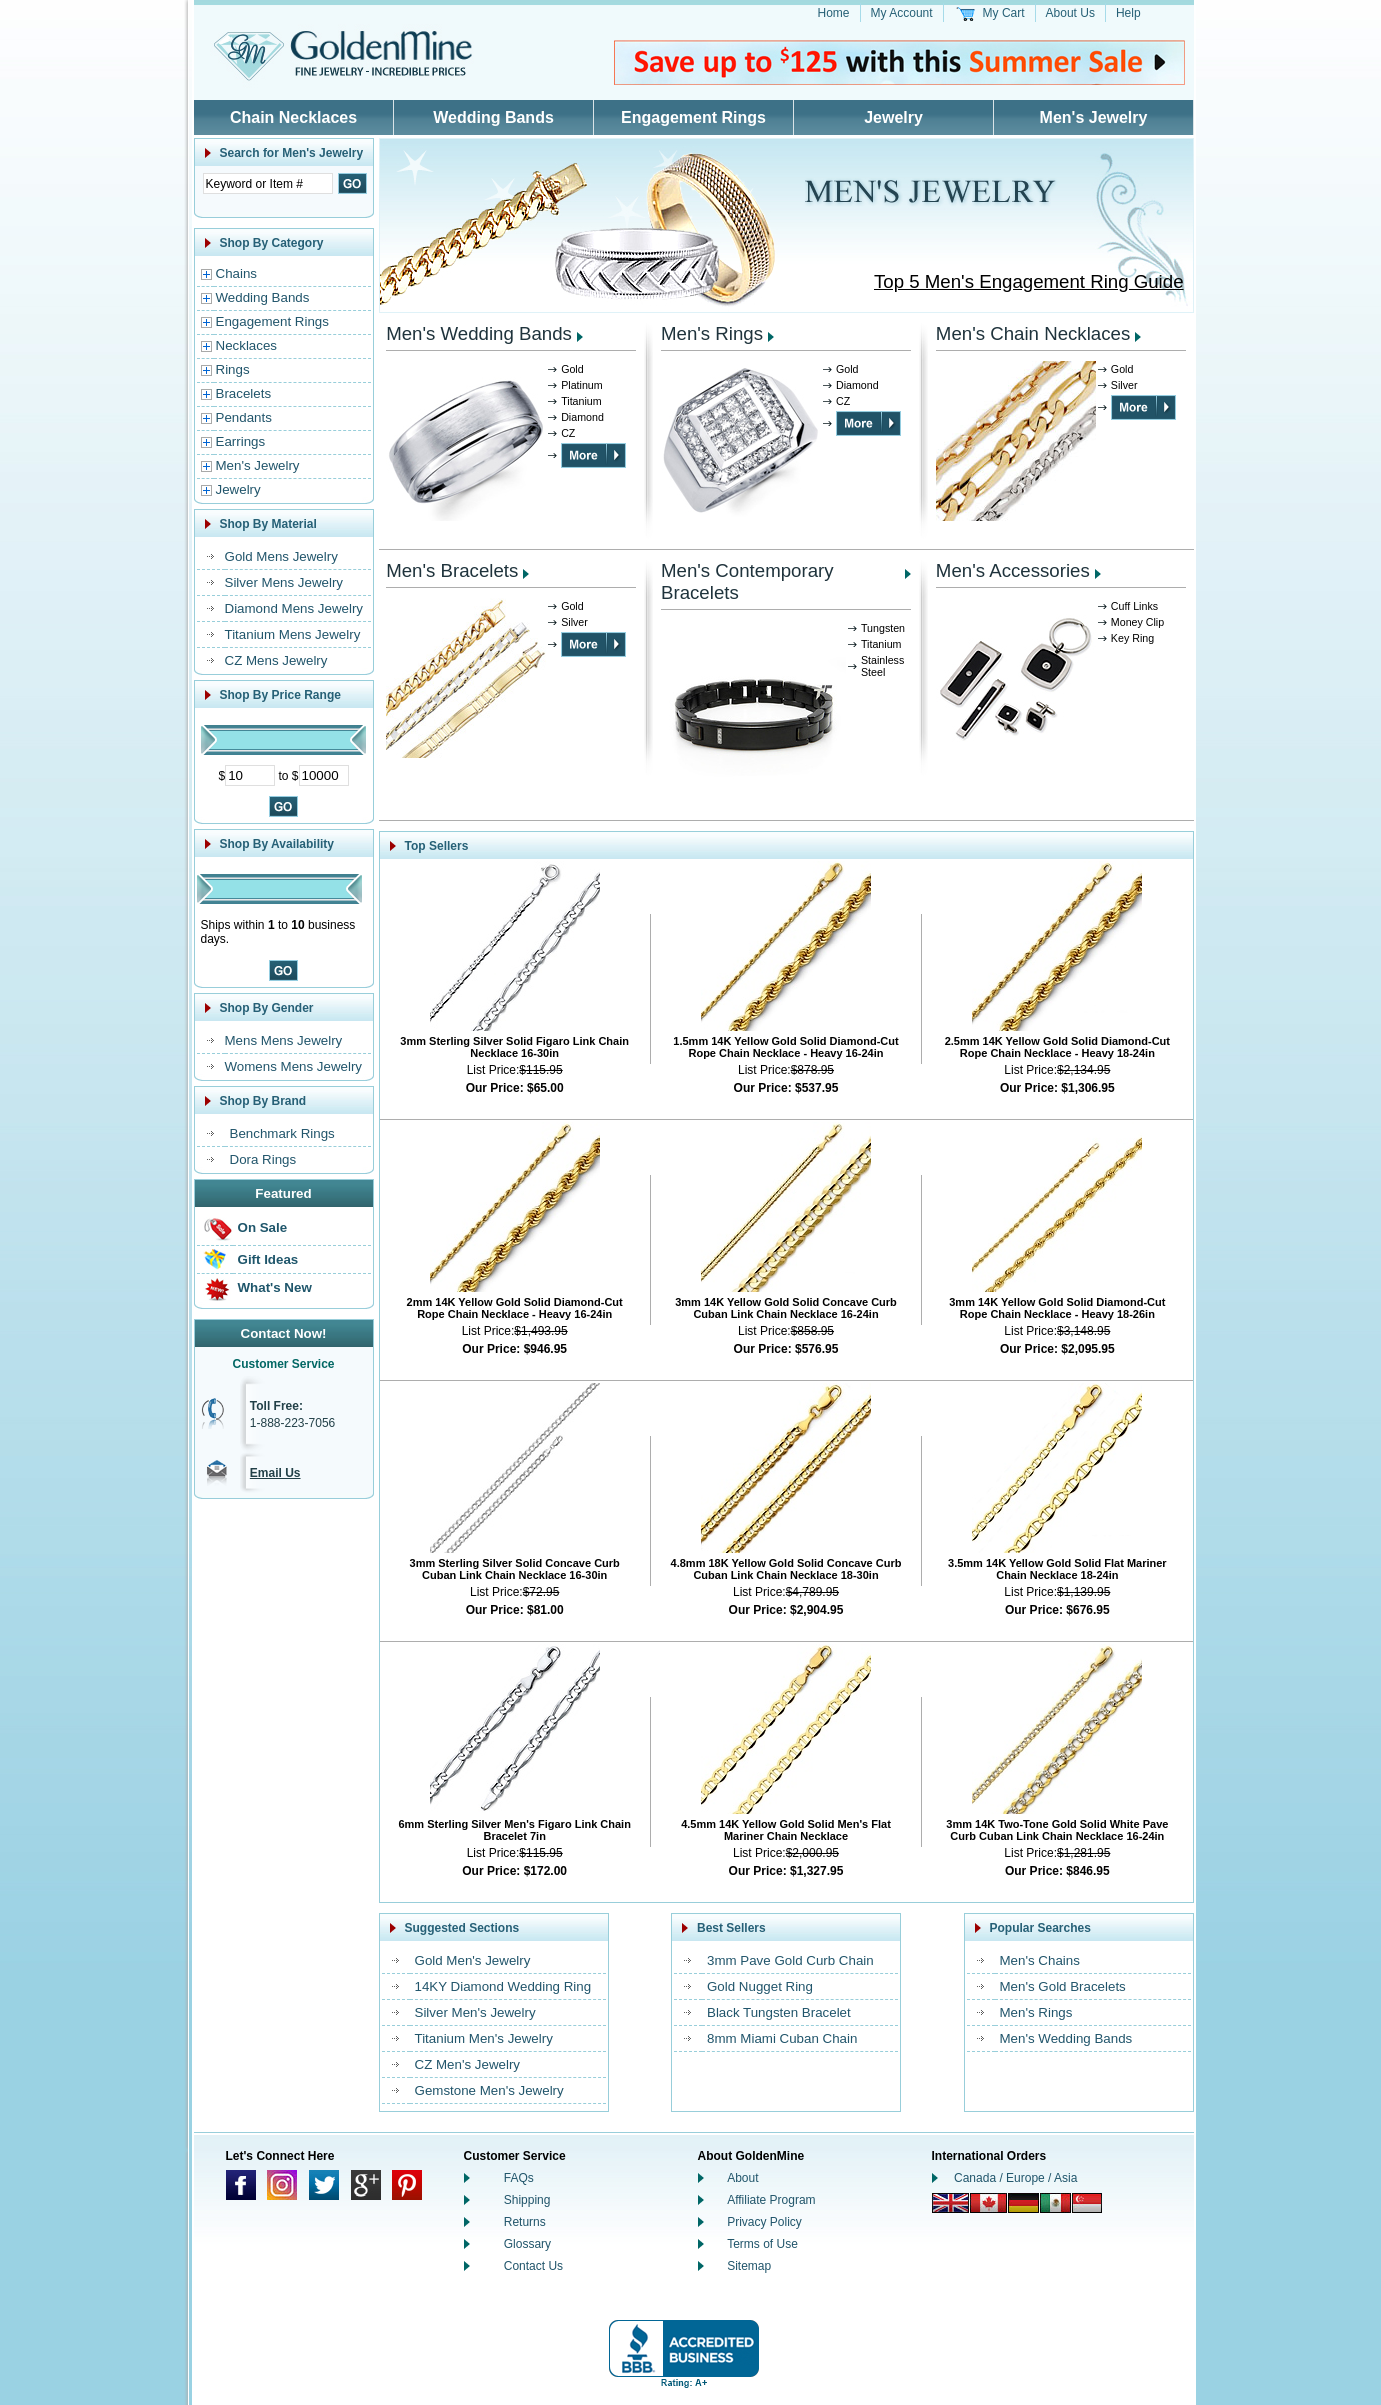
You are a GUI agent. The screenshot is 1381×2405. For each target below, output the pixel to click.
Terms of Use (762, 2244)
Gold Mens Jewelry (281, 556)
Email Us (275, 1473)
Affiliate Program (771, 2200)
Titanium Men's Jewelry (484, 2038)
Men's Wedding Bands (479, 333)
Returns (525, 2222)
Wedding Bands (493, 117)
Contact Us (533, 2266)
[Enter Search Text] (268, 183)
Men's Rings (712, 333)
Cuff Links (1134, 606)
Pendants (244, 417)
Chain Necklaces (293, 117)
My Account (902, 13)
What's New (275, 1287)
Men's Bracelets (452, 570)
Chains (237, 273)
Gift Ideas (268, 1259)
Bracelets (244, 393)
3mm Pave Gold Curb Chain (790, 1960)
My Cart (1004, 13)
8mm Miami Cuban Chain (782, 2038)
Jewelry (893, 117)
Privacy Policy (764, 2222)
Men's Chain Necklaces (1033, 333)
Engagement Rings (693, 117)
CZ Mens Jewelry (276, 660)
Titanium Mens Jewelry (293, 634)
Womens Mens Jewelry (294, 1066)
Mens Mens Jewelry (284, 1040)
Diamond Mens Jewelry (294, 608)
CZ (568, 433)
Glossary (527, 2244)
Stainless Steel (882, 666)
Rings (233, 369)
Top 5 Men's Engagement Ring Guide (1029, 281)
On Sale (263, 1227)
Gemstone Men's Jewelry (489, 2090)
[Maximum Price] (324, 775)
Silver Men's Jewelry (475, 2012)
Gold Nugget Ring (760, 1986)
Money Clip (1137, 622)
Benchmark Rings (282, 1133)
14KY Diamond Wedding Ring (503, 1986)
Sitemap (749, 2266)
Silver (1124, 385)
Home (834, 13)
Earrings (241, 441)
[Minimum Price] (250, 775)
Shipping (527, 2200)
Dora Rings (263, 1159)
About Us (1070, 13)
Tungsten (883, 628)
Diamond (582, 417)
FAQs (519, 2178)
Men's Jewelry (1094, 117)
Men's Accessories (1013, 570)
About (742, 2178)
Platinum (581, 385)
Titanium (581, 401)
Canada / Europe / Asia (1015, 2178)
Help (1128, 13)
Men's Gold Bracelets (1063, 1986)
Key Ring (1132, 638)
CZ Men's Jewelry (468, 2064)
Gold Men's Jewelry (473, 1960)
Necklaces (246, 345)
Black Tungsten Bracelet (779, 2012)
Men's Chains (1040, 1960)
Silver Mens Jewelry (284, 582)
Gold (572, 369)
